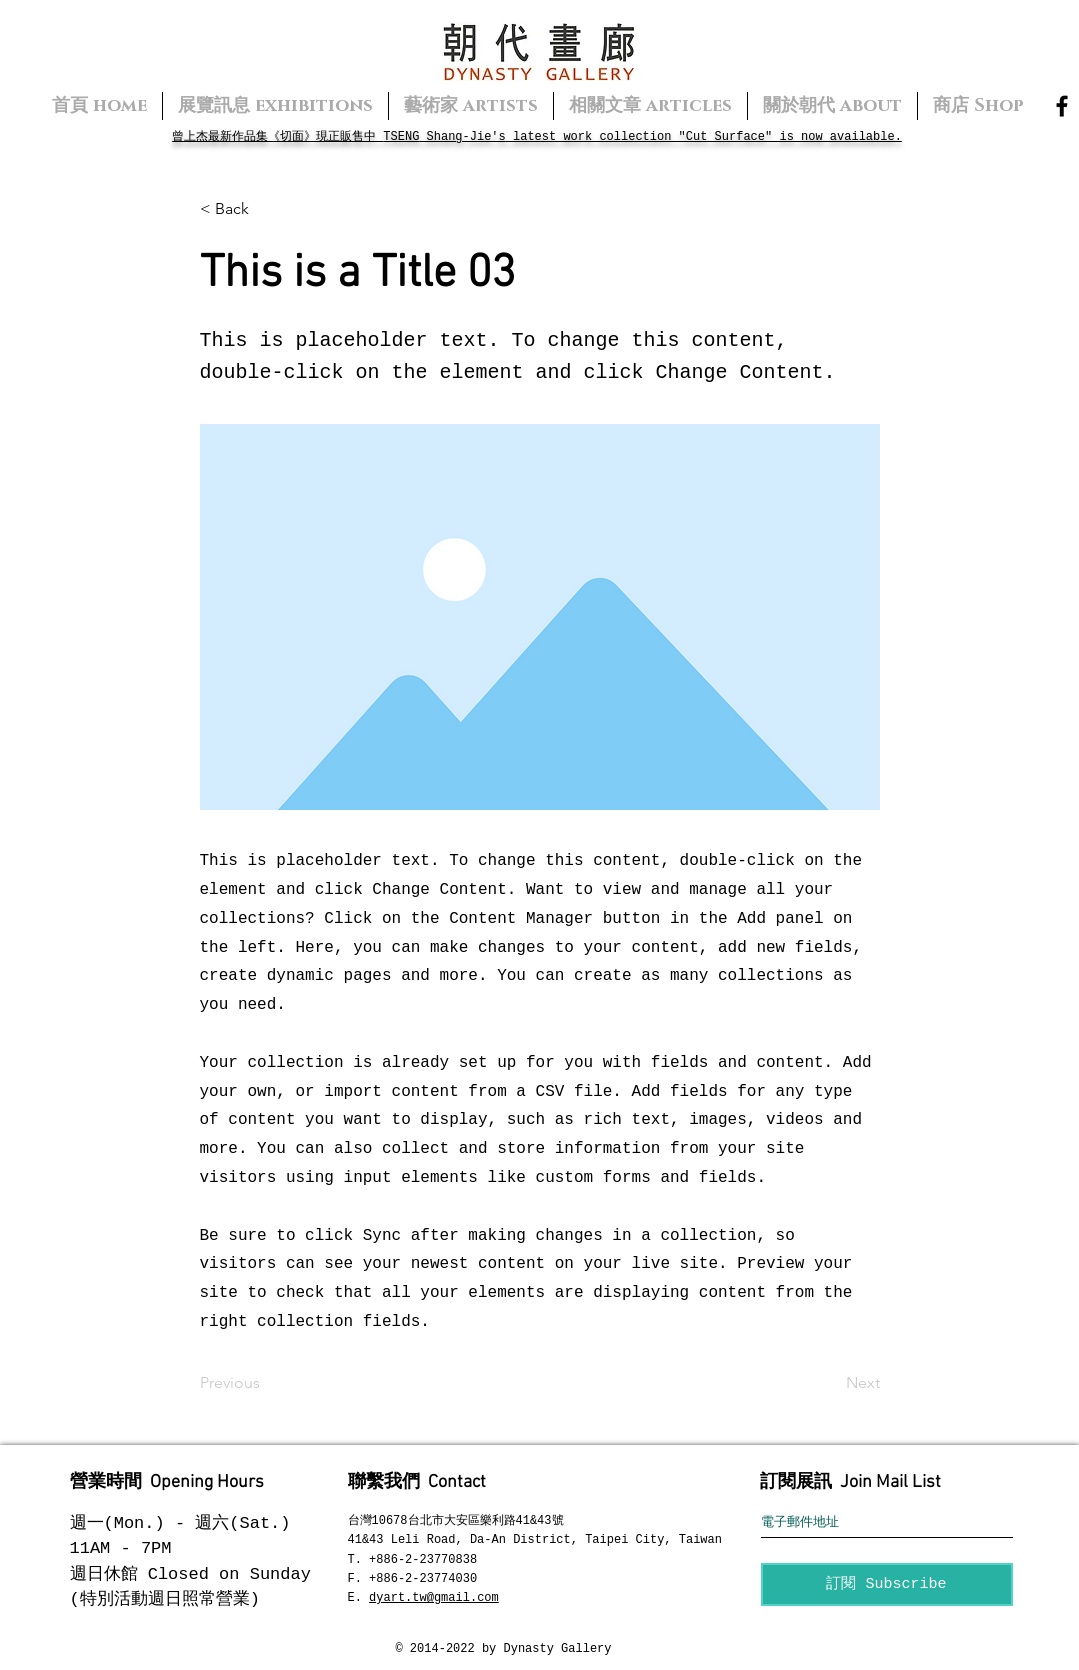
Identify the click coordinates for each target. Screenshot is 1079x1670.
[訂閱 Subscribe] (887, 1584)
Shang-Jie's (462, 137)
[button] (266, 209)
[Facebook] (1062, 106)
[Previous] (266, 1383)
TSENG (401, 137)
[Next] (830, 1383)
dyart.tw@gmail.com (434, 1598)
